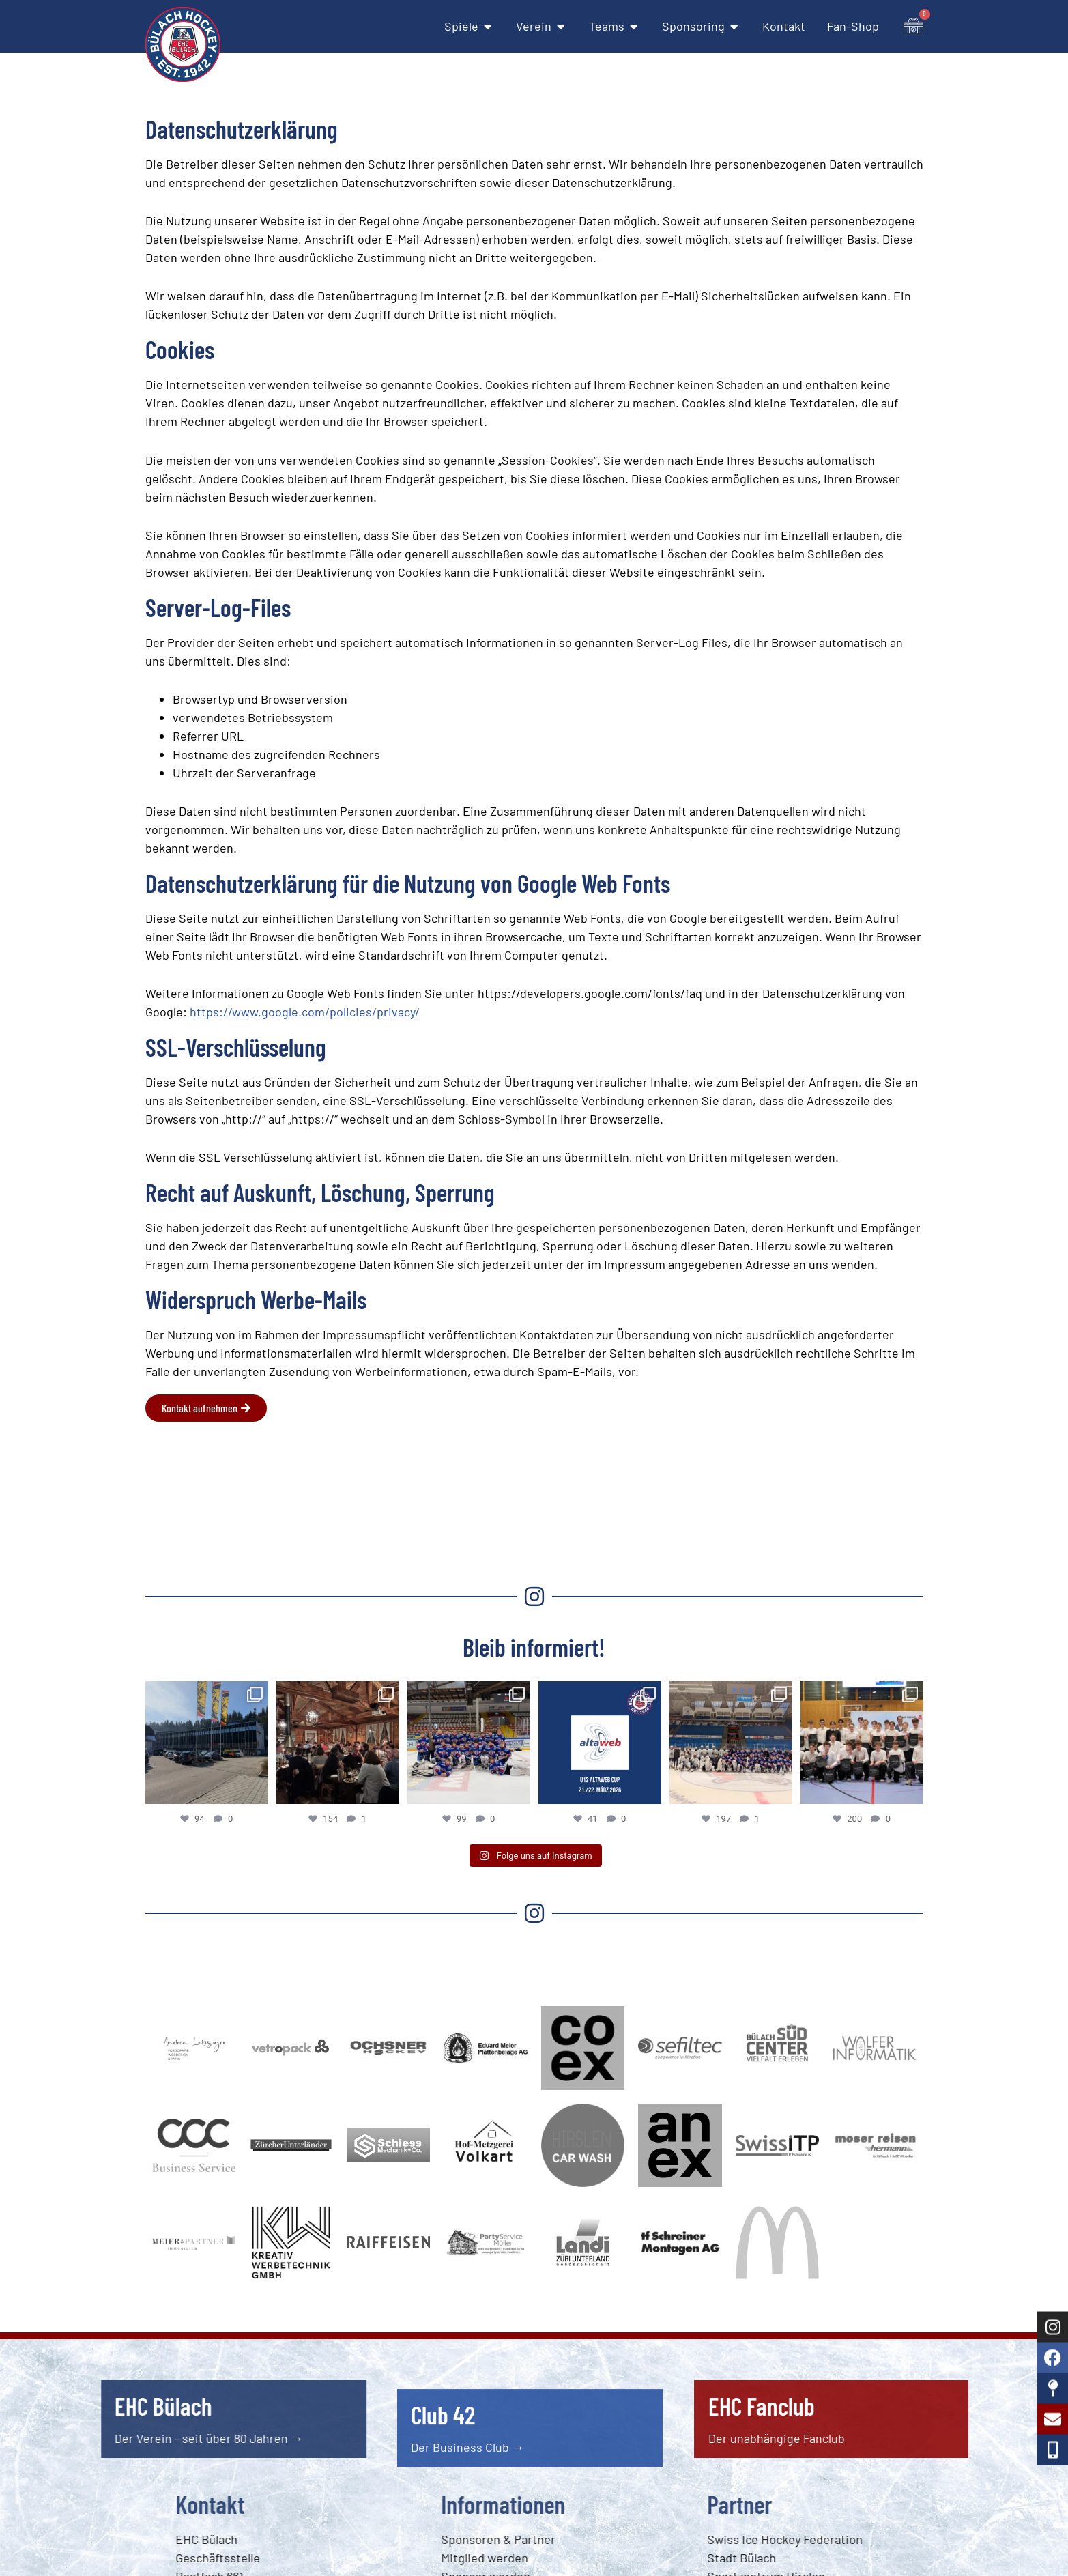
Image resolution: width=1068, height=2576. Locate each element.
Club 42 (443, 2476)
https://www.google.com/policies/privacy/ (305, 1011)
